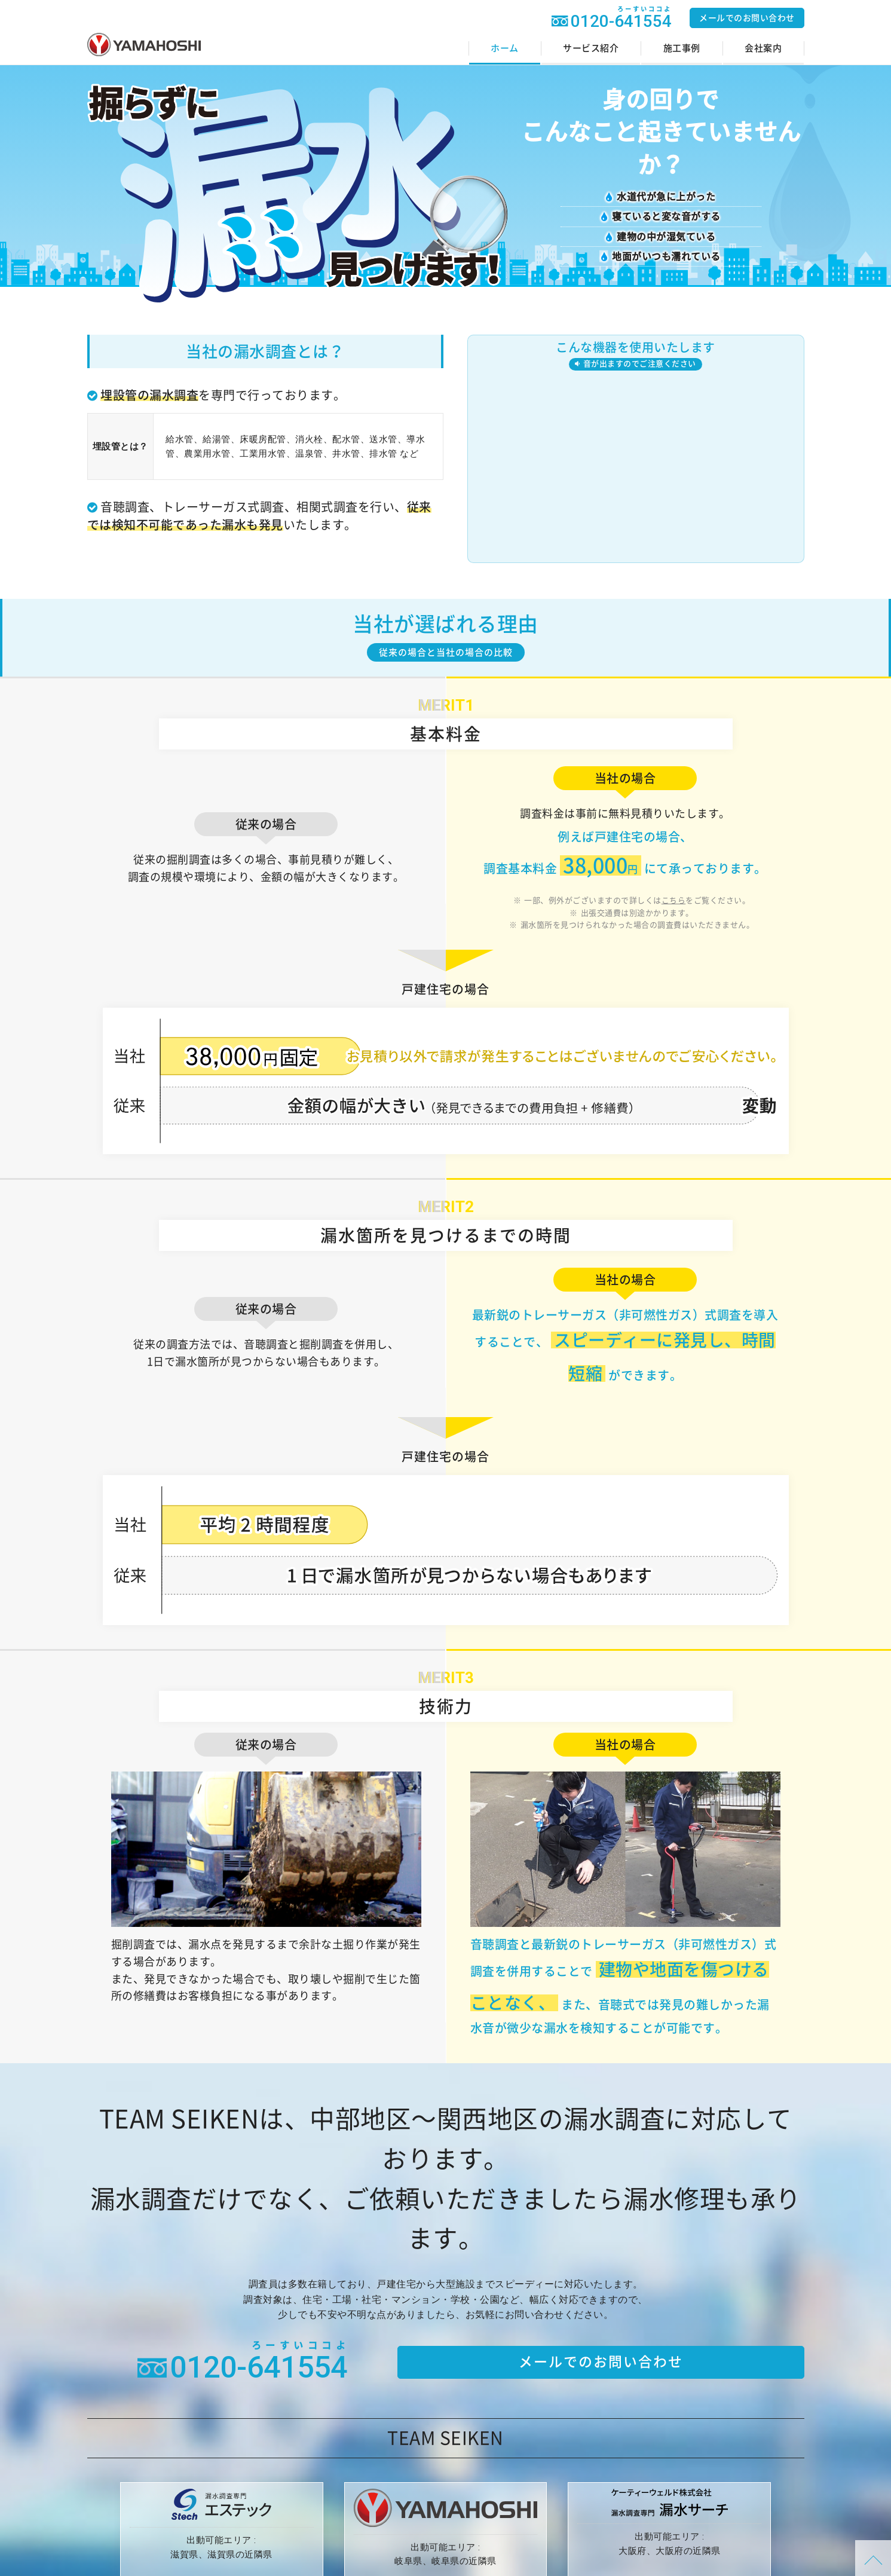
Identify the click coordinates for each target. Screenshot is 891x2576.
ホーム (505, 48)
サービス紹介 (591, 48)
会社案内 (763, 48)
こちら (674, 900)
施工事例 (681, 48)
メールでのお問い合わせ (747, 18)
